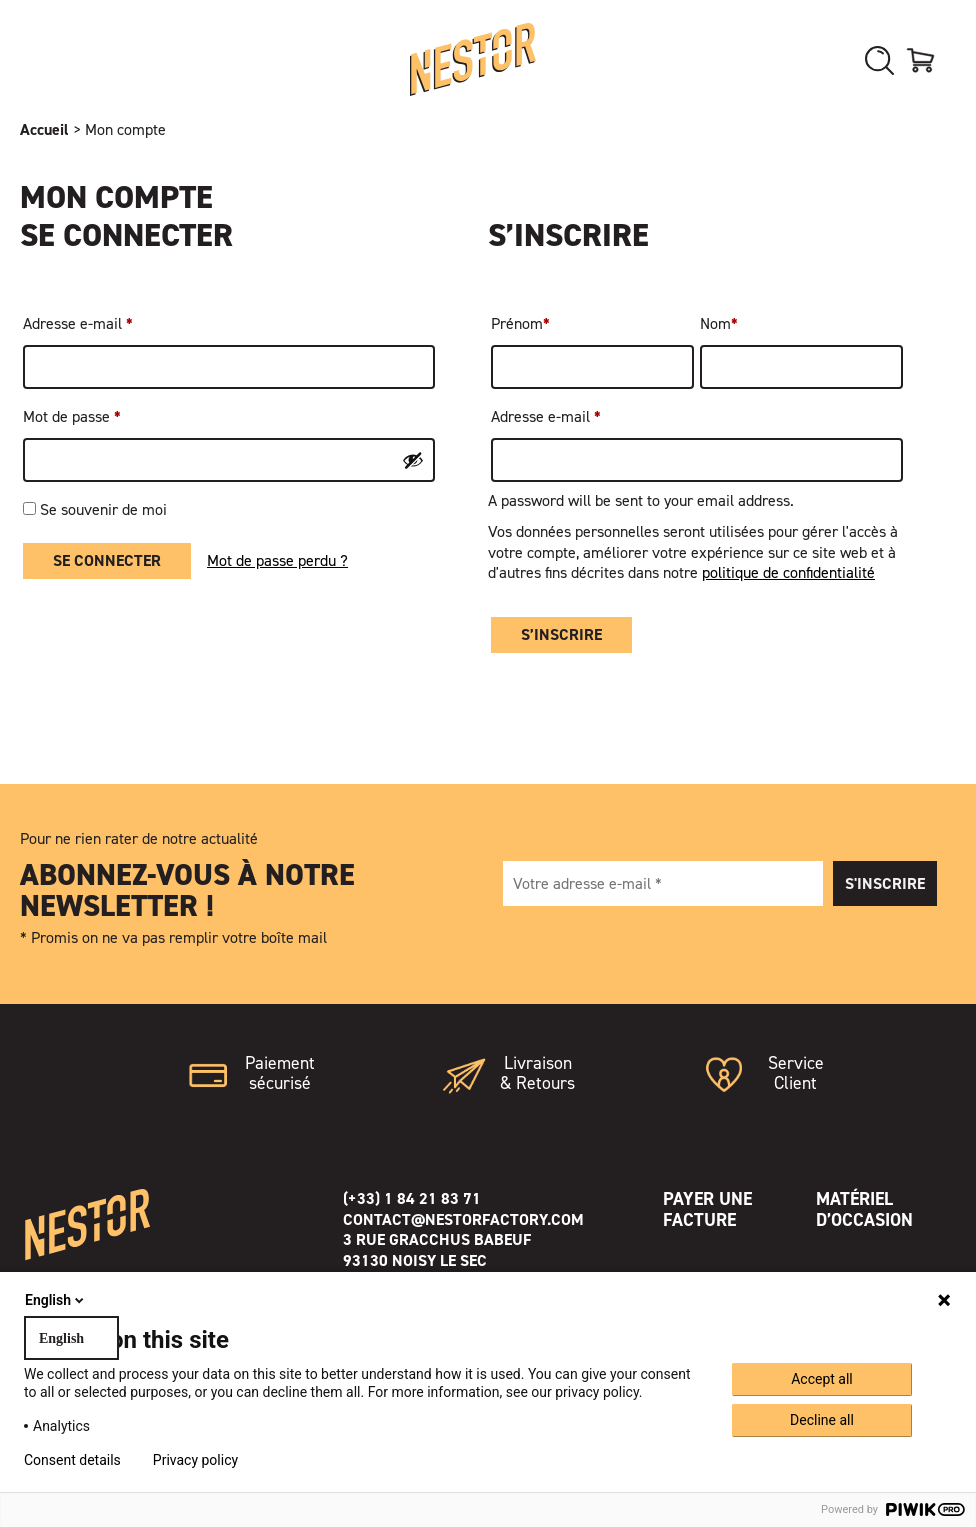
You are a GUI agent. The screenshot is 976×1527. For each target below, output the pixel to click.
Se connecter (107, 560)
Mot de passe (72, 416)
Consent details (72, 1460)
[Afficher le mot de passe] (413, 460)
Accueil (44, 129)
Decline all (822, 1420)
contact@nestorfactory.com (463, 1219)
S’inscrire (561, 634)
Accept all (822, 1379)
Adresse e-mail (78, 323)
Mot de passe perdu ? (277, 561)
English (56, 1300)
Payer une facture (707, 1209)
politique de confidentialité (788, 572)
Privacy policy (195, 1460)
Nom (719, 323)
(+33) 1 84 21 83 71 (412, 1198)
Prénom (520, 323)
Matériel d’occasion (864, 1209)
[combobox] (71, 1338)
